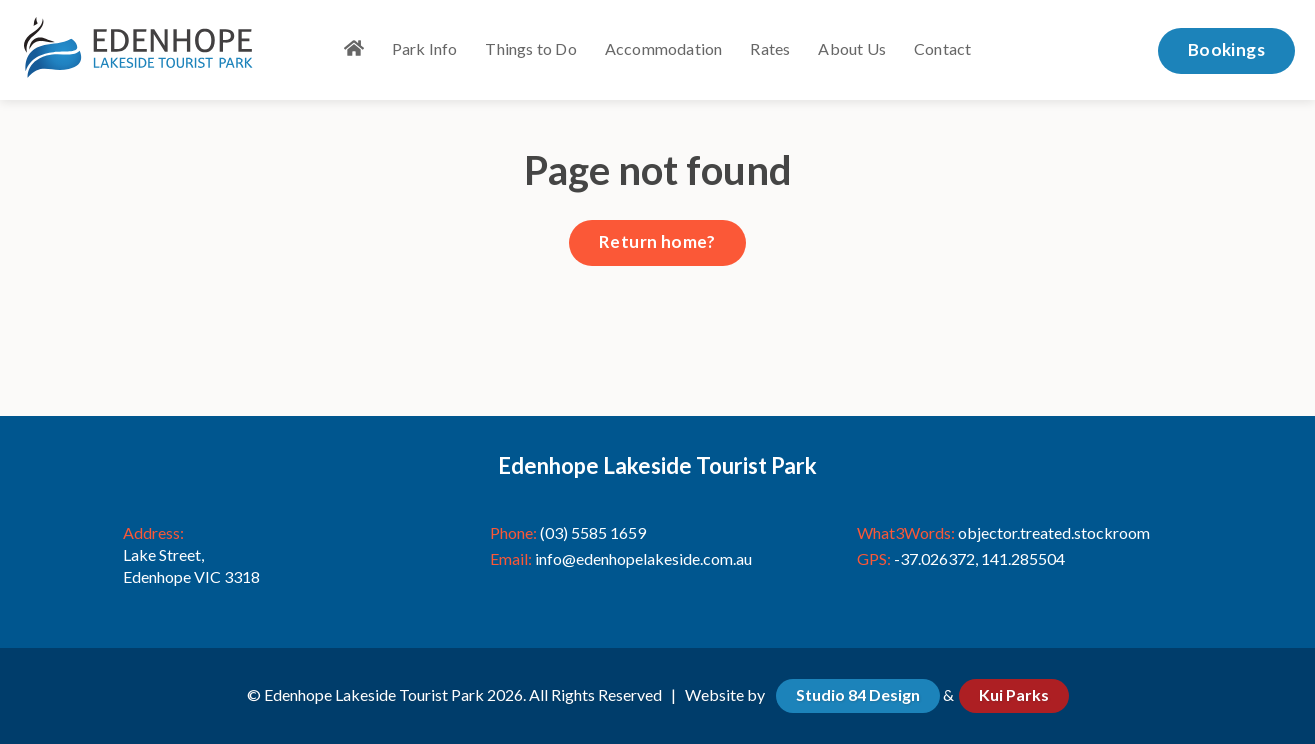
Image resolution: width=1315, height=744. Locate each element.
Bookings (1226, 49)
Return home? (657, 241)
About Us (852, 48)
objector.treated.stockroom (1054, 532)
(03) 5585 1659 (593, 532)
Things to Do (530, 48)
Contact (942, 48)
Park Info (425, 48)
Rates (770, 48)
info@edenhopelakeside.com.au (643, 558)
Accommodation (664, 48)
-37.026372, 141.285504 (979, 558)
